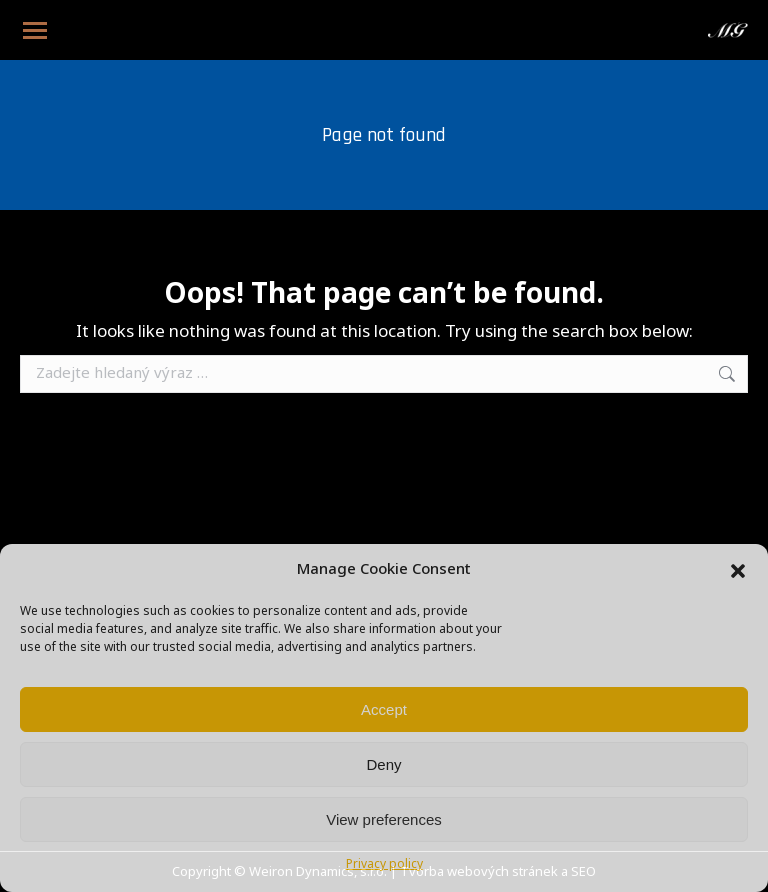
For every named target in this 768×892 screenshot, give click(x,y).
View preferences (384, 819)
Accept (384, 709)
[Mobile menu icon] (35, 30)
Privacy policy (384, 865)
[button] (738, 571)
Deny (383, 764)
